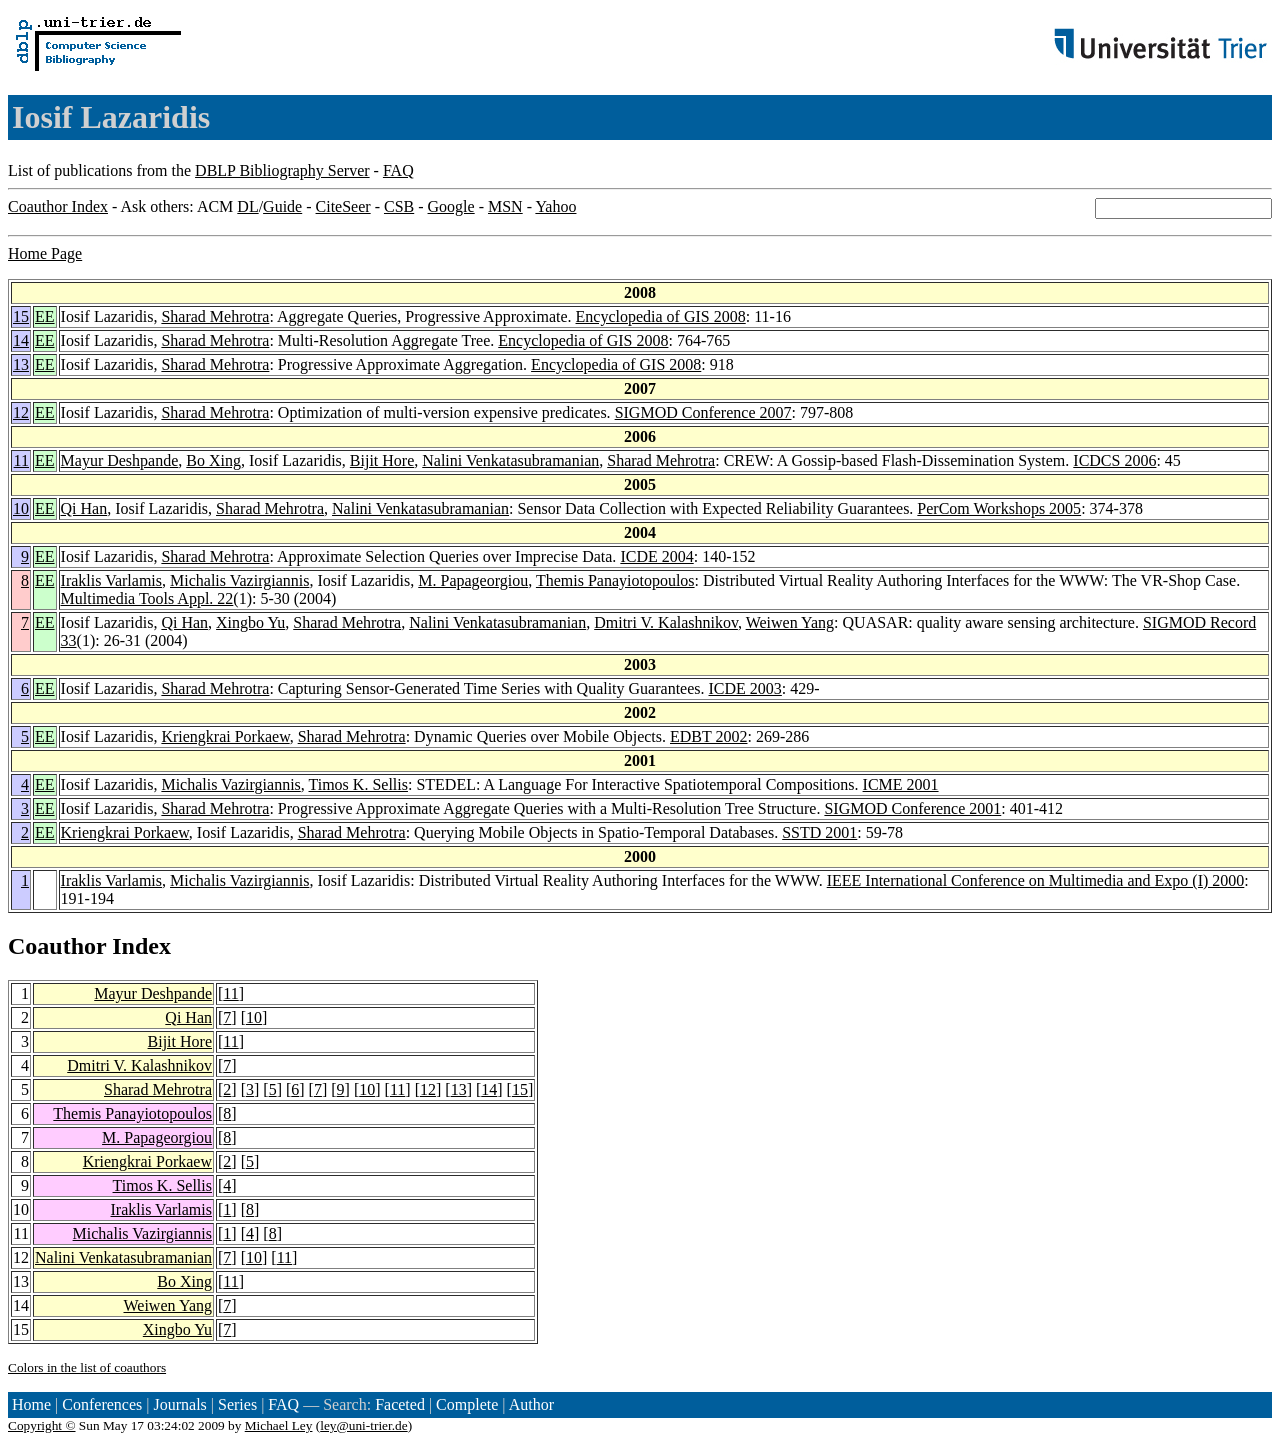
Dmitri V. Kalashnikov (666, 622)
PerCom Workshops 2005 (999, 508)
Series (237, 1404)
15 (21, 316)
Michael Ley (279, 1425)
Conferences (102, 1404)
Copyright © (42, 1425)
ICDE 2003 (745, 688)
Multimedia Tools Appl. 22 (147, 598)
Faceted (400, 1404)
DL (247, 206)
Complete (467, 1404)
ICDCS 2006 (1114, 460)
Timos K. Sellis (358, 784)
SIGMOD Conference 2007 (703, 412)
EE (45, 316)
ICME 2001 (901, 784)
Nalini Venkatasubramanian (510, 460)
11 (21, 460)
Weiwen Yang (790, 622)
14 (21, 340)
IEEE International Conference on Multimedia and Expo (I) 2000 (1036, 880)
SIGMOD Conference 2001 (912, 808)
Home (31, 1404)
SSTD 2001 (819, 832)
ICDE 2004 (656, 556)
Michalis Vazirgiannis (239, 580)
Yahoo (555, 206)
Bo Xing (213, 460)
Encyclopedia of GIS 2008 (661, 316)
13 (21, 364)
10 (21, 508)
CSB (399, 206)
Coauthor (57, 946)
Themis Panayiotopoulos (615, 580)
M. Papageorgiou (473, 580)
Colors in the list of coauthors (87, 1367)
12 (21, 412)
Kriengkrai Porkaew (225, 736)
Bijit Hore (382, 460)
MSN (505, 206)
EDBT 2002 (708, 736)
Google (451, 206)
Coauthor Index (58, 206)
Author (531, 1404)
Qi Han (84, 508)
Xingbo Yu (250, 622)
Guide (282, 206)
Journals (179, 1404)
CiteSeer (343, 206)
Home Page (45, 253)
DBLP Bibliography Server (282, 170)
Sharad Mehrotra (215, 316)
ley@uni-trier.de (363, 1425)
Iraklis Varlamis (111, 580)
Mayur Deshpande (120, 460)
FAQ (398, 170)
